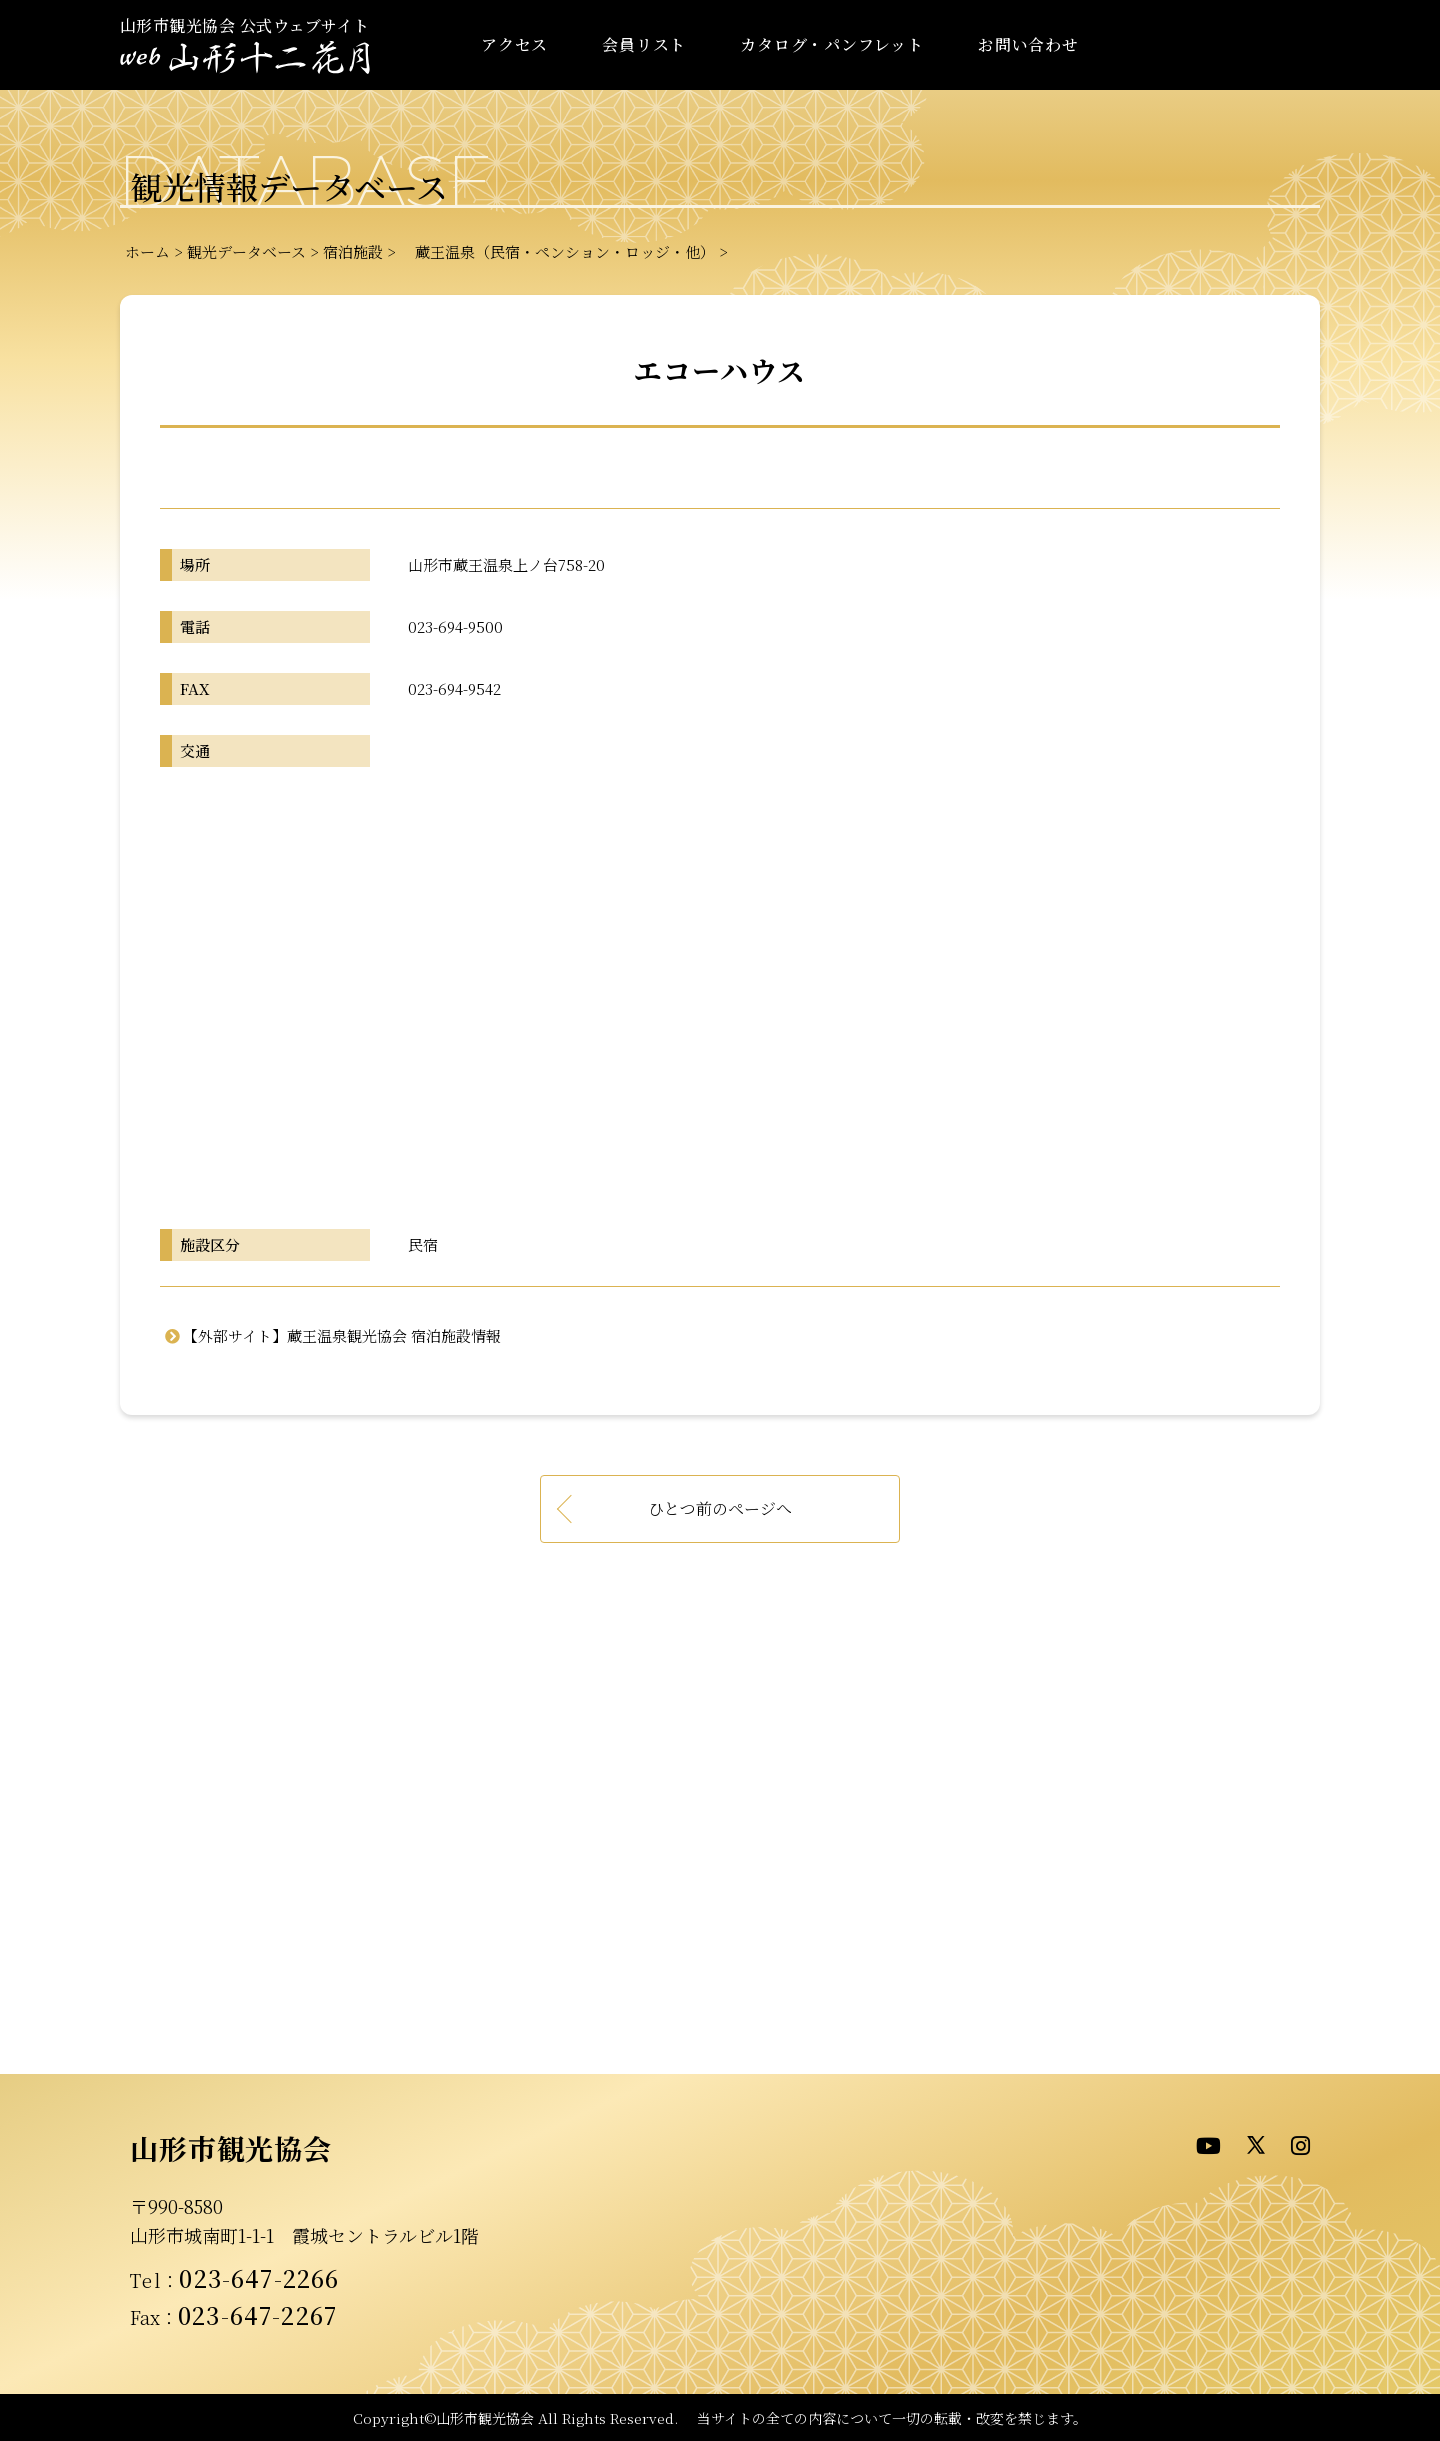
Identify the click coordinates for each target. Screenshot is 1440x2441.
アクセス (514, 44)
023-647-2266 (259, 2278)
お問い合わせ (1028, 44)
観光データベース (246, 251)
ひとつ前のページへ (720, 1508)
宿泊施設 (353, 251)
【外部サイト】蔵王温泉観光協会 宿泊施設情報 (342, 1335)
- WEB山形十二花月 (245, 58)
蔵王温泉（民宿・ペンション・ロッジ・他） (557, 251)
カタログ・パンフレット (832, 44)
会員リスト (644, 44)
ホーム (147, 251)
